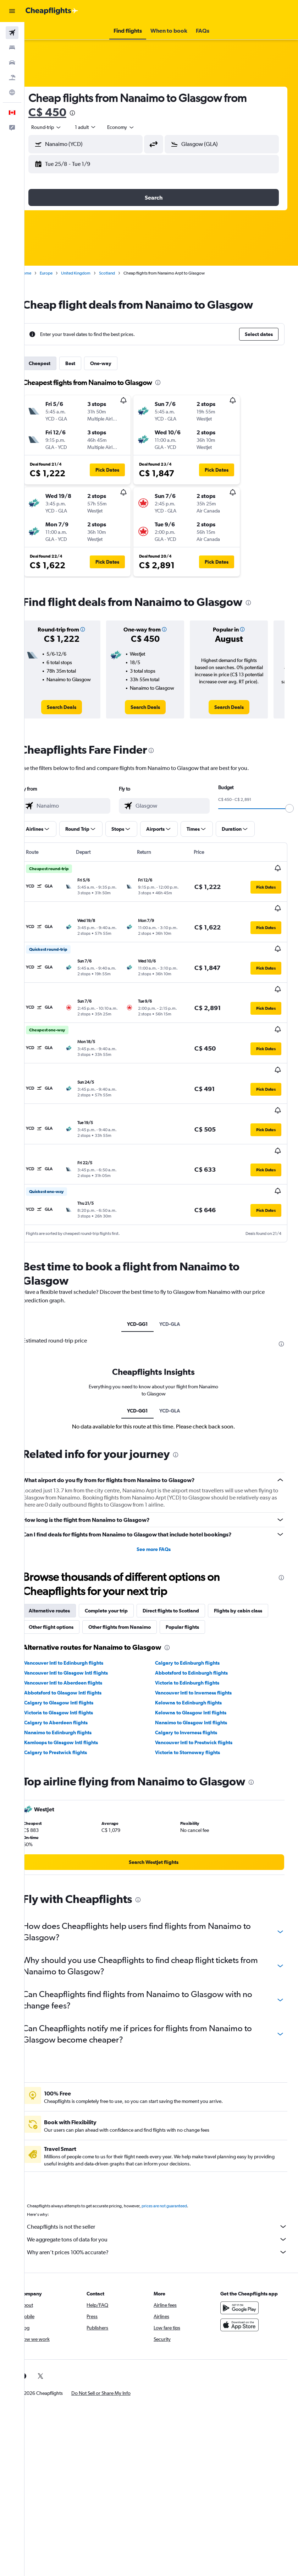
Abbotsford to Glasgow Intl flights (78, 1685)
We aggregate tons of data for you (164, 2232)
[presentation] (87, 113)
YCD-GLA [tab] (177, 1300)
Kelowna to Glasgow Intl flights (198, 1705)
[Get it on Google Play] (243, 2300)
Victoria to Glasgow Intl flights (73, 1705)
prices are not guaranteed (179, 2198)
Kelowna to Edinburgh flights (196, 1695)
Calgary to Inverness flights (194, 1725)
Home (40, 273)
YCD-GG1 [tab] (145, 1300)
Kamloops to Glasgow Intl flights (76, 1735)
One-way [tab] (116, 363)
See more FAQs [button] (161, 1526)
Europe (61, 273)
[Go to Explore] (12, 92)
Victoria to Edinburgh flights (195, 1676)
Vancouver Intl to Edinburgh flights (78, 1656)
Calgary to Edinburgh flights (195, 1656)
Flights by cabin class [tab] (68, 1603)
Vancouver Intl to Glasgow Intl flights (81, 1666)
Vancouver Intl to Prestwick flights (201, 1735)
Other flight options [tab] (129, 1603)
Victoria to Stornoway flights (195, 1745)
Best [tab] (85, 363)
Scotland (122, 273)
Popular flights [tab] (60, 1620)
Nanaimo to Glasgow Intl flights (199, 1715)
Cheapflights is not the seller (164, 2219)
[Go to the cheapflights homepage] (52, 11)
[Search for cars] (12, 62)
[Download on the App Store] (243, 2317)
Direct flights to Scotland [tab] (186, 1587)
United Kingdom (91, 273)
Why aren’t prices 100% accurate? (164, 2245)
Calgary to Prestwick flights (70, 1745)
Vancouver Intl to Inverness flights (201, 1685)
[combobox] (136, 127)
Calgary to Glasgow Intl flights (74, 1695)
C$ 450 (63, 112)
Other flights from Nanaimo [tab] (198, 1603)
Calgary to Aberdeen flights (71, 1715)
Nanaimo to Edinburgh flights (73, 1725)
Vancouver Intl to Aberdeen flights (78, 1676)
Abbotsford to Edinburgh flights (199, 1666)
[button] (12, 11)
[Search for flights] (12, 33)
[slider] (217, 837)
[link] (74, 707)
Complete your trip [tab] (121, 1587)
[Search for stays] (12, 47)
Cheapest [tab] (55, 363)
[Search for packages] (12, 77)
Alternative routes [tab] (64, 1587)
